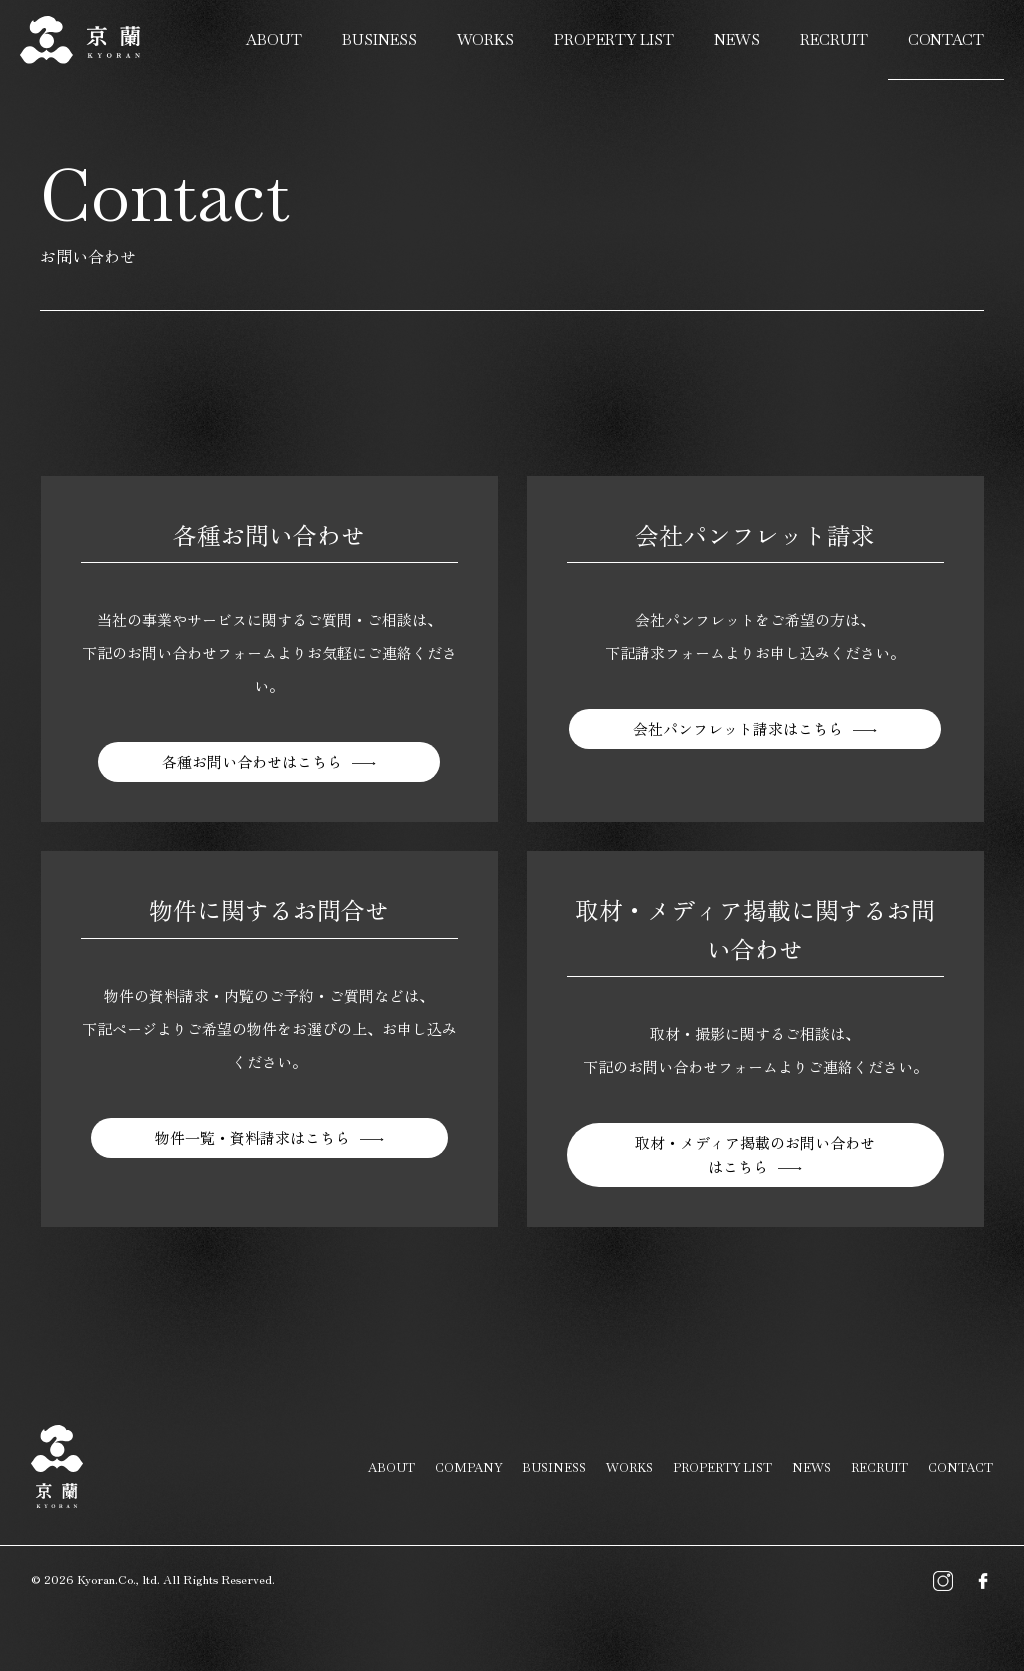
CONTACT (946, 39)
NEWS (737, 39)
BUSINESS (379, 39)
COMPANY (468, 1468)
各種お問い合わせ (252, 763)
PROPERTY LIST (614, 39)
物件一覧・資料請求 (252, 1139)
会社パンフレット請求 (738, 730)
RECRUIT (834, 39)
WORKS (485, 39)
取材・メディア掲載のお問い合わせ (755, 1156)
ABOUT (274, 39)
